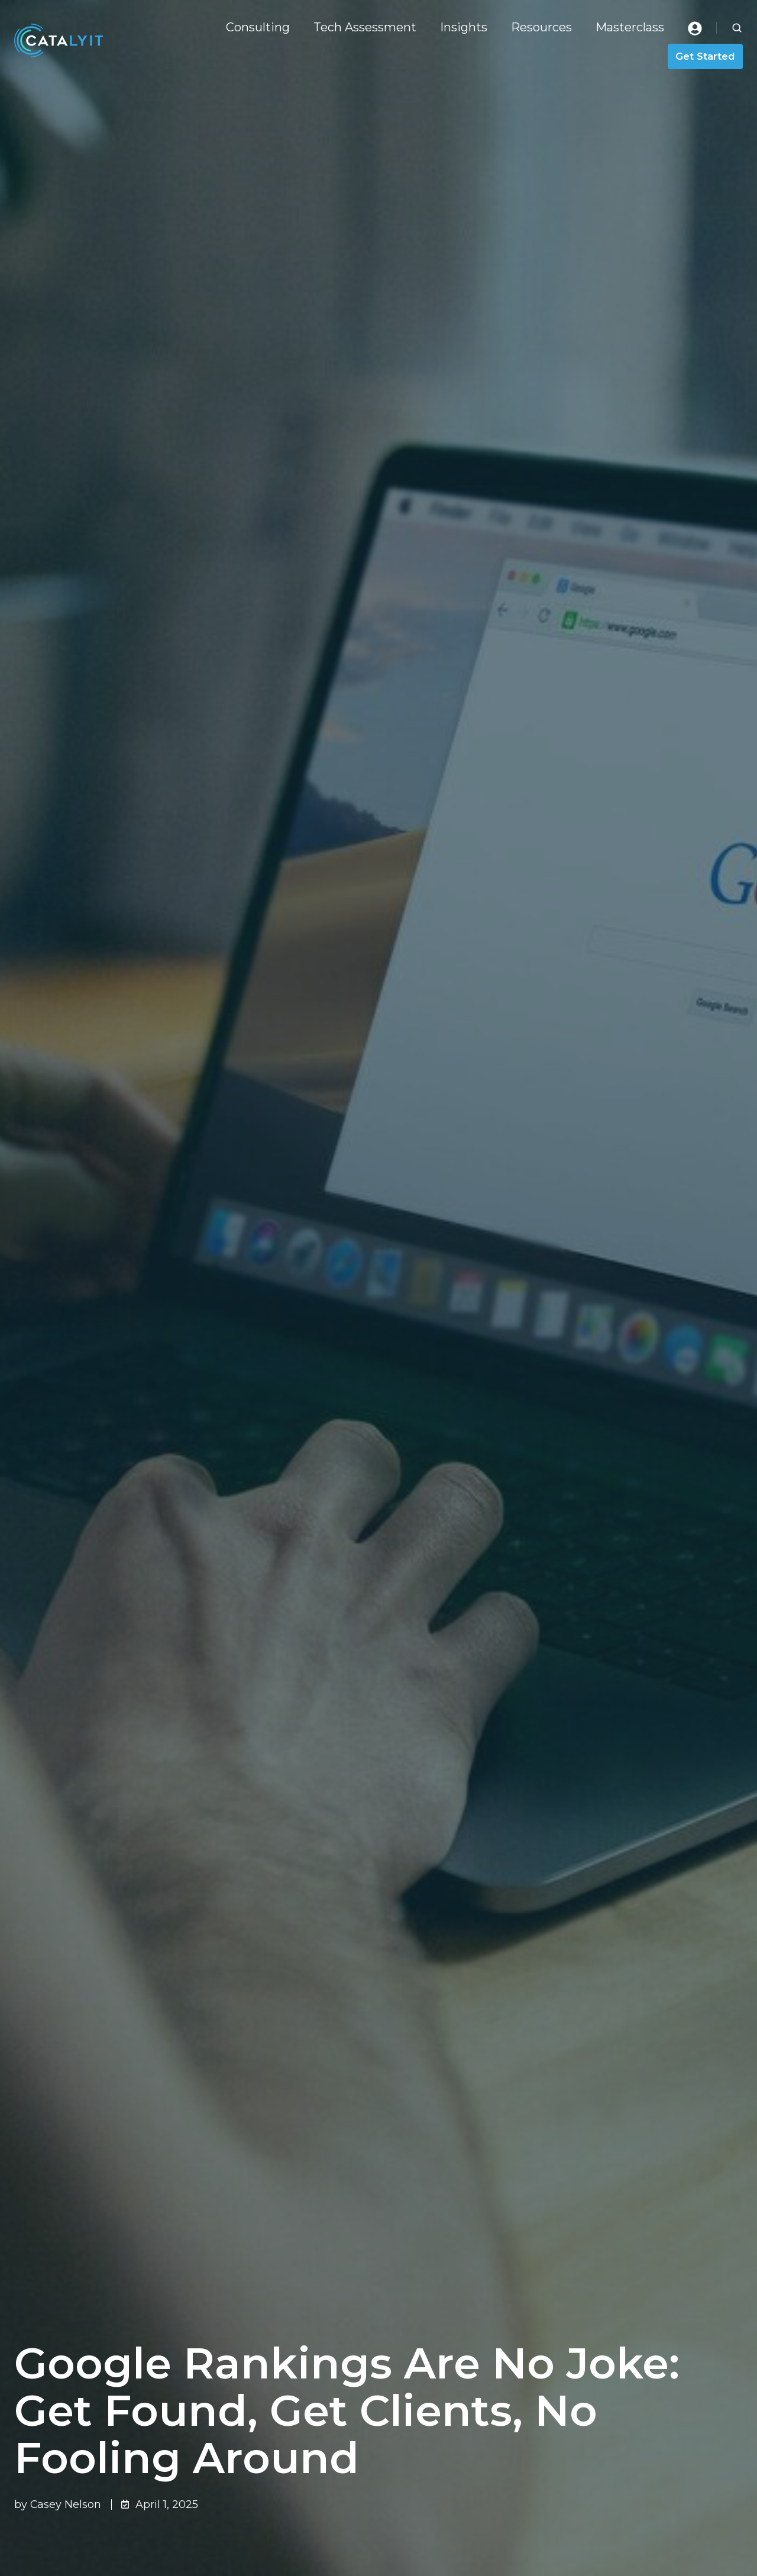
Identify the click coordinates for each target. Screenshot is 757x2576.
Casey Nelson (65, 2504)
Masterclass (630, 27)
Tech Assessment (364, 27)
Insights (463, 27)
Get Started (705, 56)
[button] (737, 28)
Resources (541, 27)
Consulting (258, 27)
